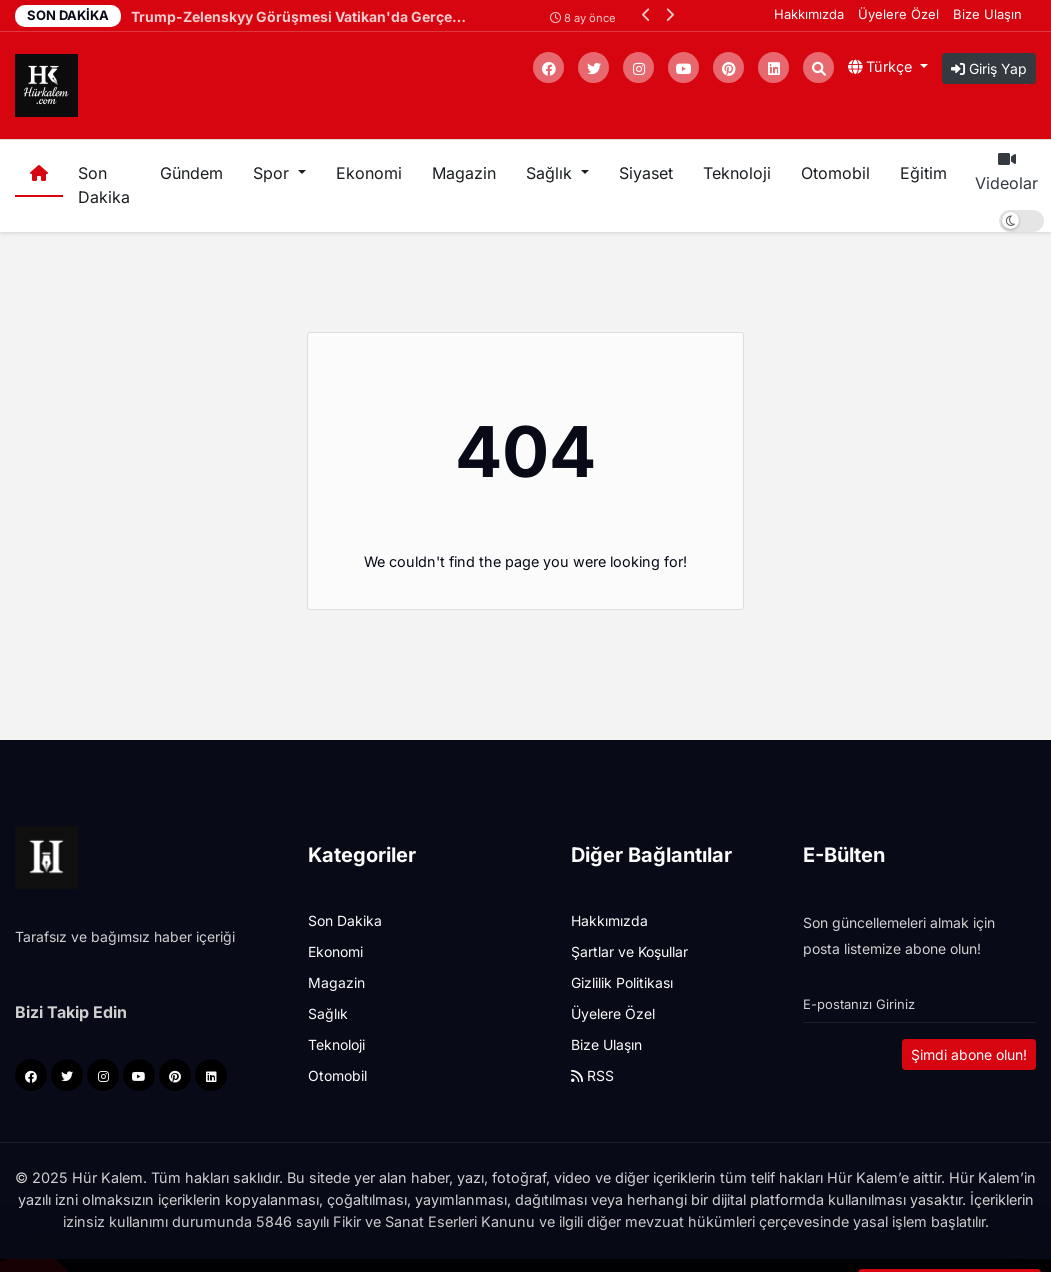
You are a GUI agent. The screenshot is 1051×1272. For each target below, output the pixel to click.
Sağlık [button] (551, 173)
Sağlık (328, 1013)
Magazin (464, 173)
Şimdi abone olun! (969, 1054)
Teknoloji (737, 173)
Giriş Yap (989, 68)
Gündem (191, 173)
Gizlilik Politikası (622, 982)
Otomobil (835, 173)
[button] (646, 14)
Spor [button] (273, 173)
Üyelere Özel (898, 14)
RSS (592, 1075)
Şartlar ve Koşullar (629, 951)
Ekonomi (369, 173)
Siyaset (646, 173)
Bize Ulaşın (987, 14)
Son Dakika (104, 185)
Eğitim (923, 173)
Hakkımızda (809, 14)
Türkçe (882, 66)
